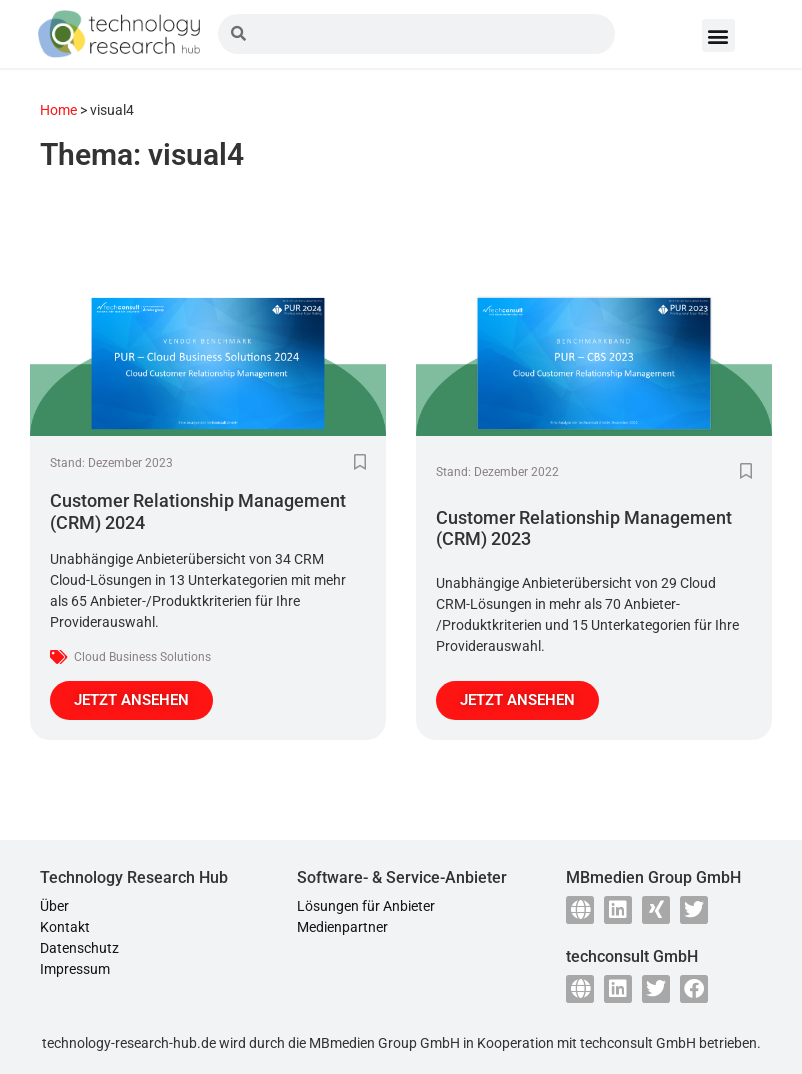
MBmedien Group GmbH (384, 1043)
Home (58, 110)
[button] (718, 35)
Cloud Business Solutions (142, 657)
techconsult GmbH (638, 1043)
